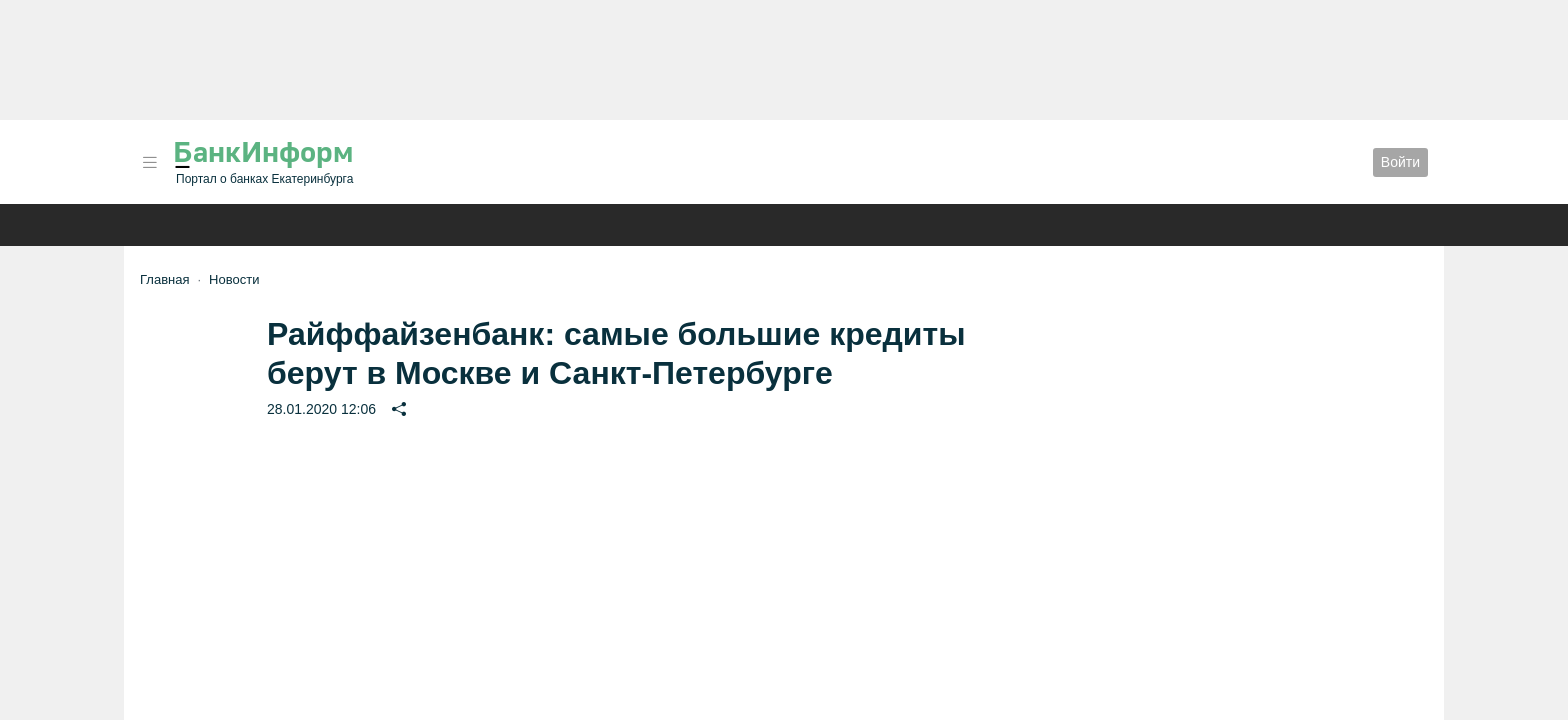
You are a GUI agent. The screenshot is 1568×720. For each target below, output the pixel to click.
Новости (234, 279)
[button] (150, 162)
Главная (164, 279)
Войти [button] (1400, 162)
